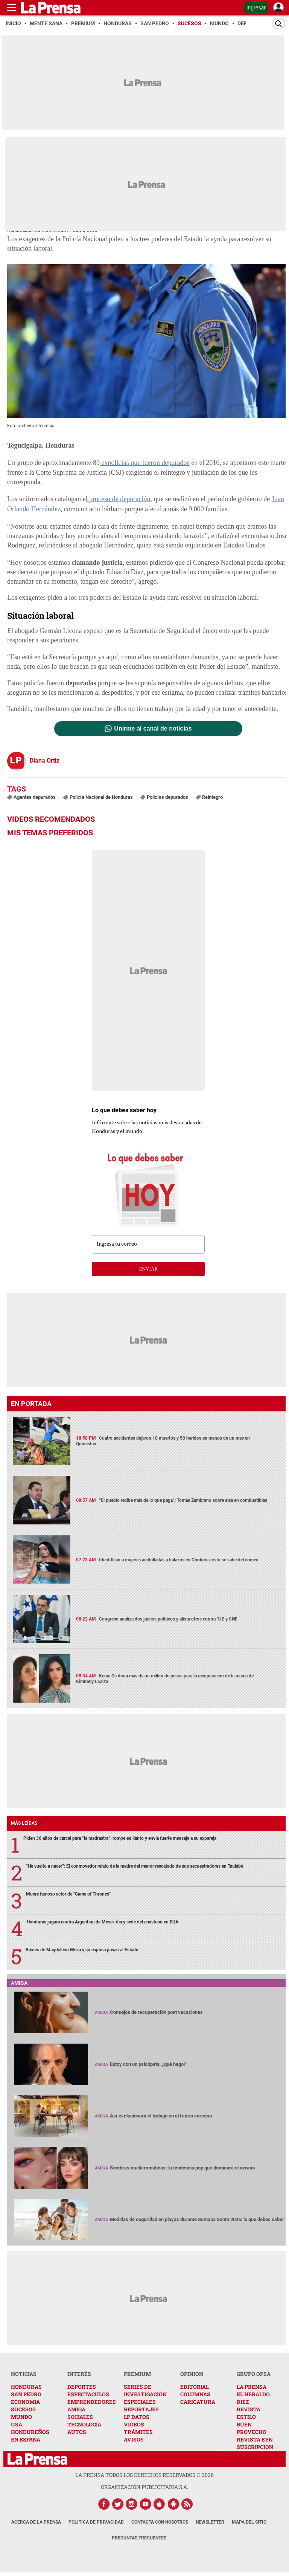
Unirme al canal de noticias (153, 729)
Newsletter (210, 2522)
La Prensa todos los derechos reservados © (144, 2474)
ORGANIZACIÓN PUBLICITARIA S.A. (144, 2486)
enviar (148, 1268)
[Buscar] (278, 23)
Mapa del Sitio (249, 2522)
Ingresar (256, 8)
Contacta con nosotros (159, 2522)
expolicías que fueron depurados (144, 462)
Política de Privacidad (96, 2522)
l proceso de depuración (117, 498)
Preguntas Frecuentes (139, 2538)
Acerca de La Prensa (36, 2522)
